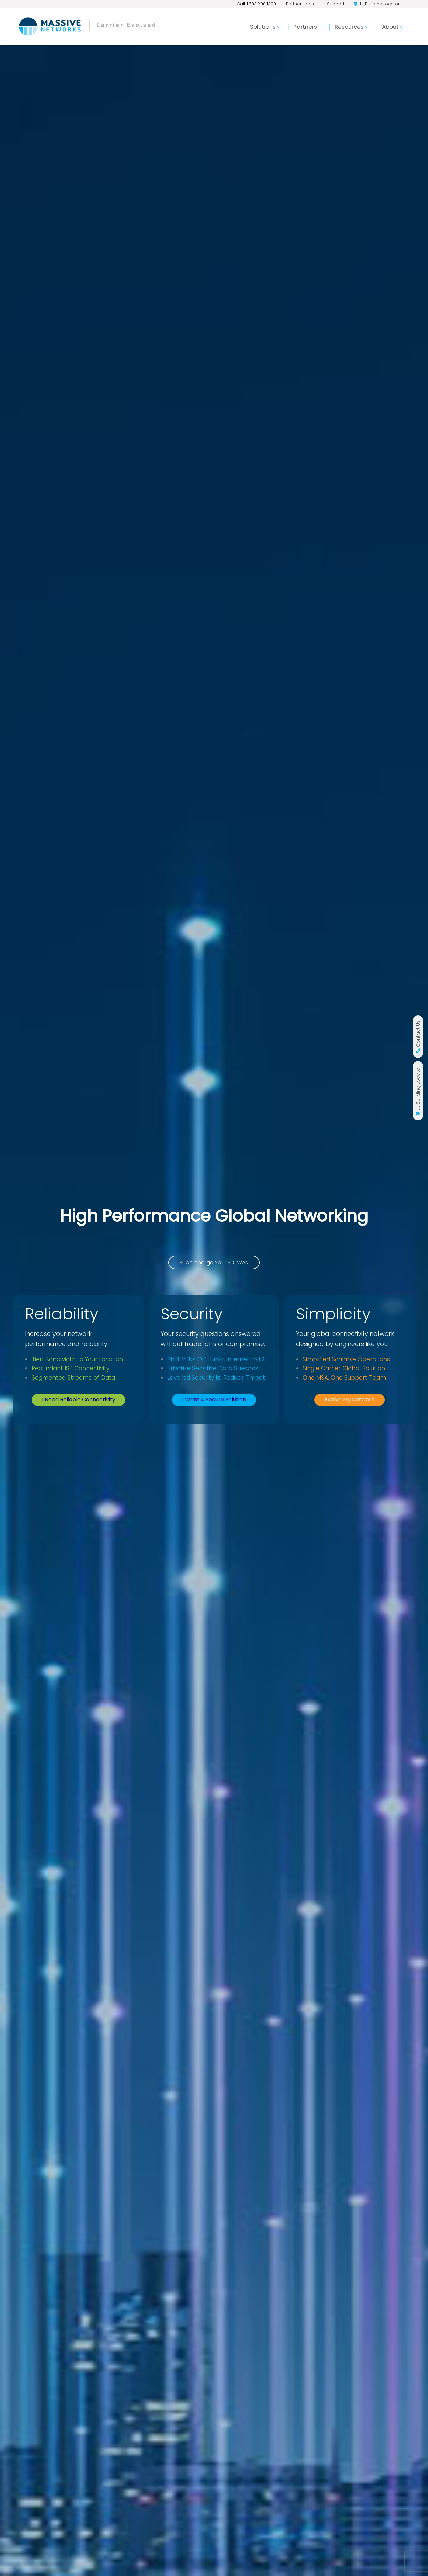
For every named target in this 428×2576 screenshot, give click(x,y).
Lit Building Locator (380, 4)
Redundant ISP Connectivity (70, 1368)
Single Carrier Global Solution (344, 1385)
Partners (307, 27)
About (392, 27)
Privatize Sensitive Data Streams (212, 1368)
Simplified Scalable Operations (346, 1376)
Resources (351, 27)
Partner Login (300, 4)
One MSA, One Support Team (344, 1395)
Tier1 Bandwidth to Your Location (77, 1359)
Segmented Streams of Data (73, 1378)
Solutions (265, 27)
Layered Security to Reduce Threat (216, 1378)
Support (335, 4)
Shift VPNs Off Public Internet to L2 (216, 1359)
